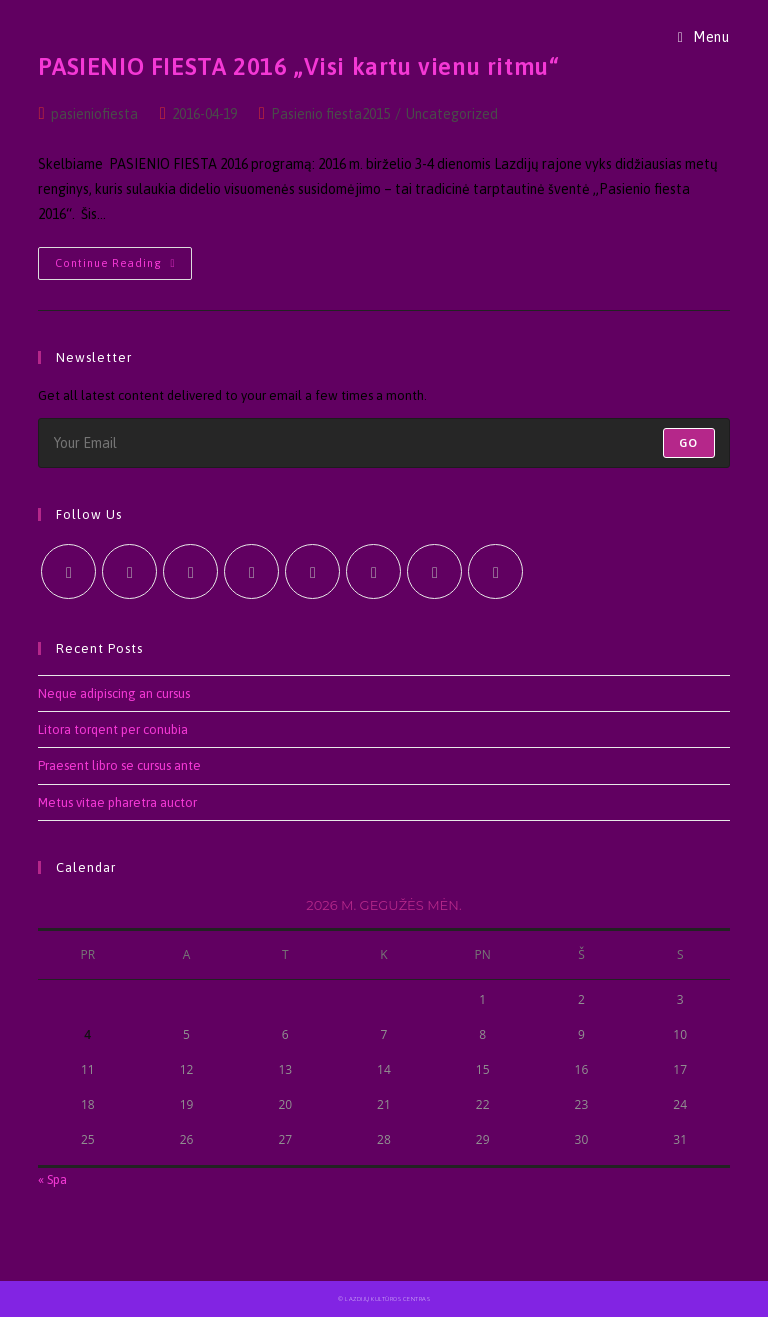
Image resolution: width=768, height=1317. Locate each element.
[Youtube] (434, 571)
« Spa (52, 1179)
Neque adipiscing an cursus (114, 693)
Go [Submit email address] (688, 443)
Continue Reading (123, 268)
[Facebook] (129, 571)
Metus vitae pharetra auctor (117, 802)
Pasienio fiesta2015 (330, 114)
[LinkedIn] (251, 571)
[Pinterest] (312, 571)
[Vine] (373, 571)
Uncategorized (452, 114)
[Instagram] (190, 571)
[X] (68, 571)
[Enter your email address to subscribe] (383, 443)
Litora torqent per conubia (113, 729)
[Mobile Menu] (704, 37)
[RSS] (495, 571)
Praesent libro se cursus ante (119, 765)
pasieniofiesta (94, 114)
